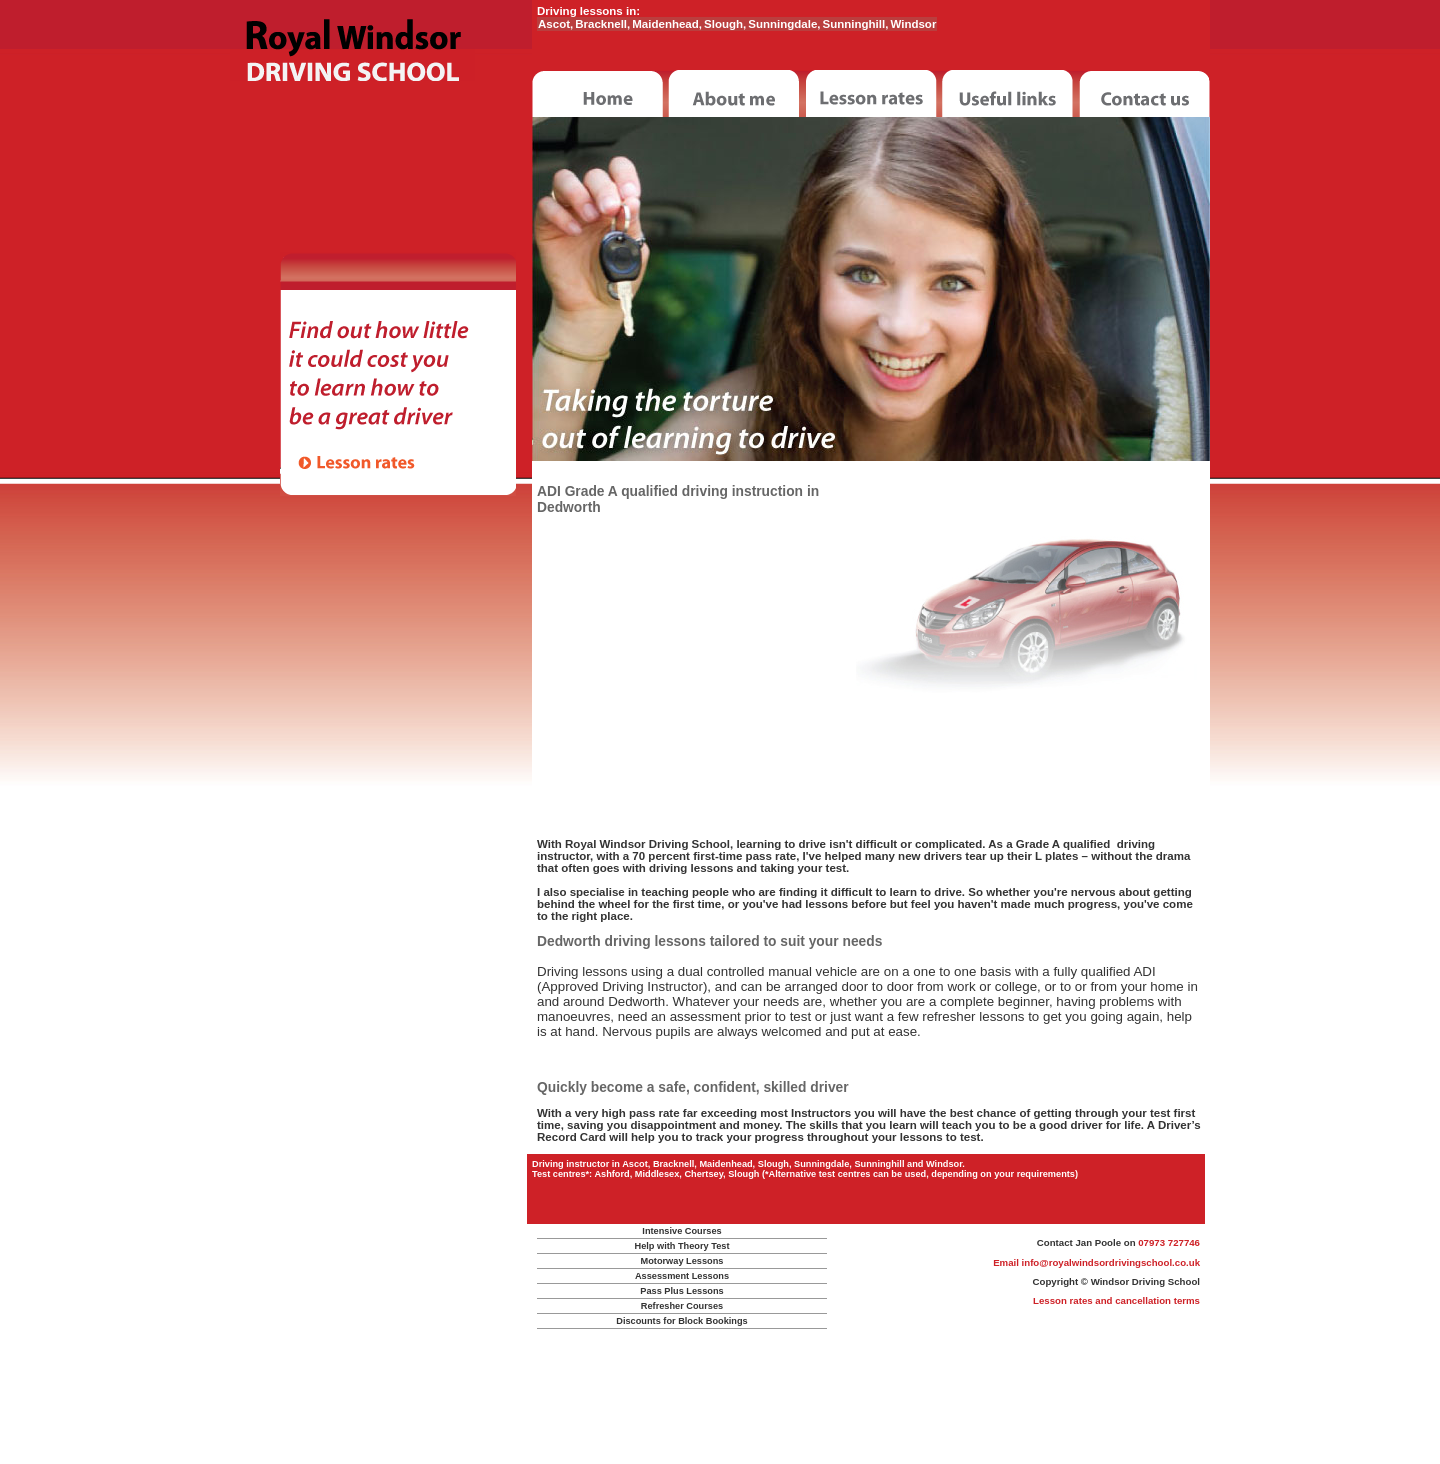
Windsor (913, 24)
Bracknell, (602, 24)
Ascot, (555, 24)
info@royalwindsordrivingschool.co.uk (1111, 1262)
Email (1007, 1262)
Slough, (725, 24)
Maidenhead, (667, 24)
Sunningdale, (784, 24)
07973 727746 (1169, 1242)
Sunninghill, (856, 24)
